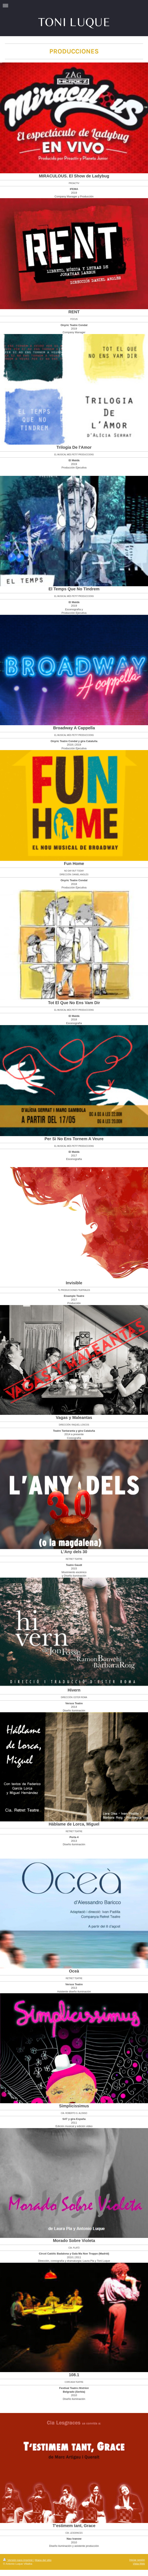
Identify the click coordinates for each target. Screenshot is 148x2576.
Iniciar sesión (137, 2559)
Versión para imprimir (18, 2560)
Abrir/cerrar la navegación (74, 5)
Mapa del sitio (43, 2560)
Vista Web (139, 2563)
